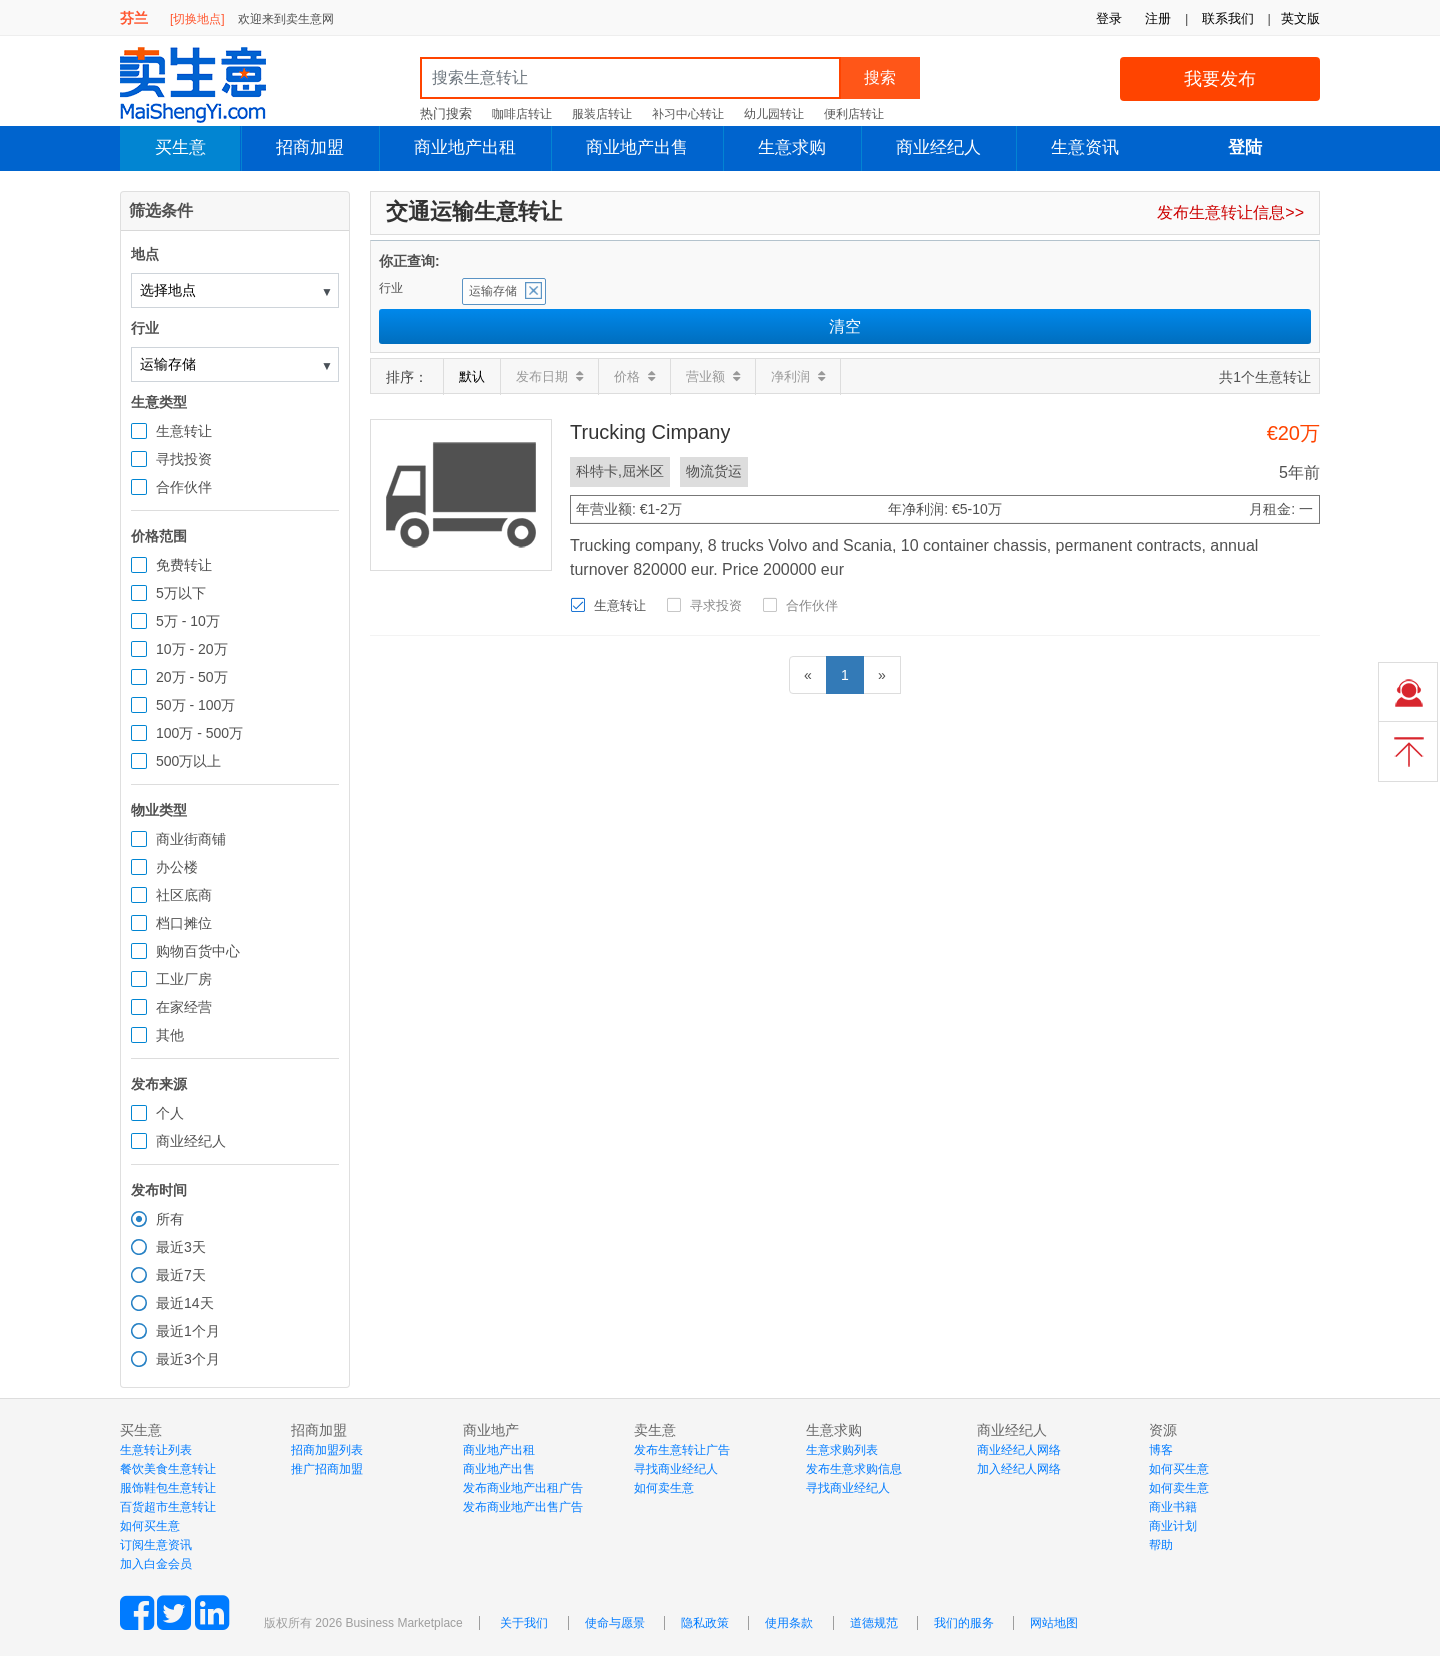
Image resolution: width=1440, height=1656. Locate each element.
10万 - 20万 (192, 649)
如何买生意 (150, 1526)
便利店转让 (854, 114)
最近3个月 (188, 1359)
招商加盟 (310, 147)
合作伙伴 (184, 487)
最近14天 (185, 1303)
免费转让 (184, 565)
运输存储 (493, 291)
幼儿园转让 (774, 114)
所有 (170, 1219)
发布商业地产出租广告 (523, 1488)
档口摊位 (184, 923)
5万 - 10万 (188, 621)
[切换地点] (197, 19)
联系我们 (1228, 18)
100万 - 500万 (199, 733)
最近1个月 (188, 1331)
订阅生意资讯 (156, 1545)
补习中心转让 (688, 114)
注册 (1158, 18)
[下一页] (882, 675)
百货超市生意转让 (168, 1507)
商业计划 (1173, 1526)
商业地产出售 (637, 147)
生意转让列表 (156, 1450)
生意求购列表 (842, 1450)
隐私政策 (705, 1623)
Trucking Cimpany (650, 432)
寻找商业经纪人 (676, 1469)
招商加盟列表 (327, 1450)
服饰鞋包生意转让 (168, 1488)
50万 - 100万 (195, 705)
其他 (170, 1035)
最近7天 (181, 1275)
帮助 (1161, 1545)
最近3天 (181, 1247)
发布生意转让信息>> (1230, 212)
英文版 (1300, 18)
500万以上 (188, 761)
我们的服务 (964, 1623)
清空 (845, 326)
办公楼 (177, 867)
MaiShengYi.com (210, 85)
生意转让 (184, 431)
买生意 (180, 147)
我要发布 (1220, 79)
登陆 (1245, 147)
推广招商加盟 (327, 1469)
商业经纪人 (938, 147)
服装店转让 (602, 114)
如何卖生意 (664, 1488)
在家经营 (184, 1007)
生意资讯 (1085, 147)
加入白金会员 (156, 1564)
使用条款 (789, 1623)
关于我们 (524, 1623)
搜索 (880, 77)
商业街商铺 (191, 839)
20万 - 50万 (192, 677)
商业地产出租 (465, 147)
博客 (1161, 1450)
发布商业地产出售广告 (523, 1507)
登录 (1109, 18)
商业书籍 (1173, 1507)
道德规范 (874, 1623)
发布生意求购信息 (854, 1469)
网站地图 (1054, 1623)
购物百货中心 (198, 951)
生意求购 (792, 147)
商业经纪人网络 (1019, 1450)
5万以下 (181, 593)
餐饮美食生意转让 (168, 1469)
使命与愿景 (615, 1623)
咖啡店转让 (522, 114)
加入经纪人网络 (1019, 1469)
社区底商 (184, 895)
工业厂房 (184, 979)
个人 (170, 1113)
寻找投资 (184, 459)
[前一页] (808, 675)
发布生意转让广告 (682, 1450)
